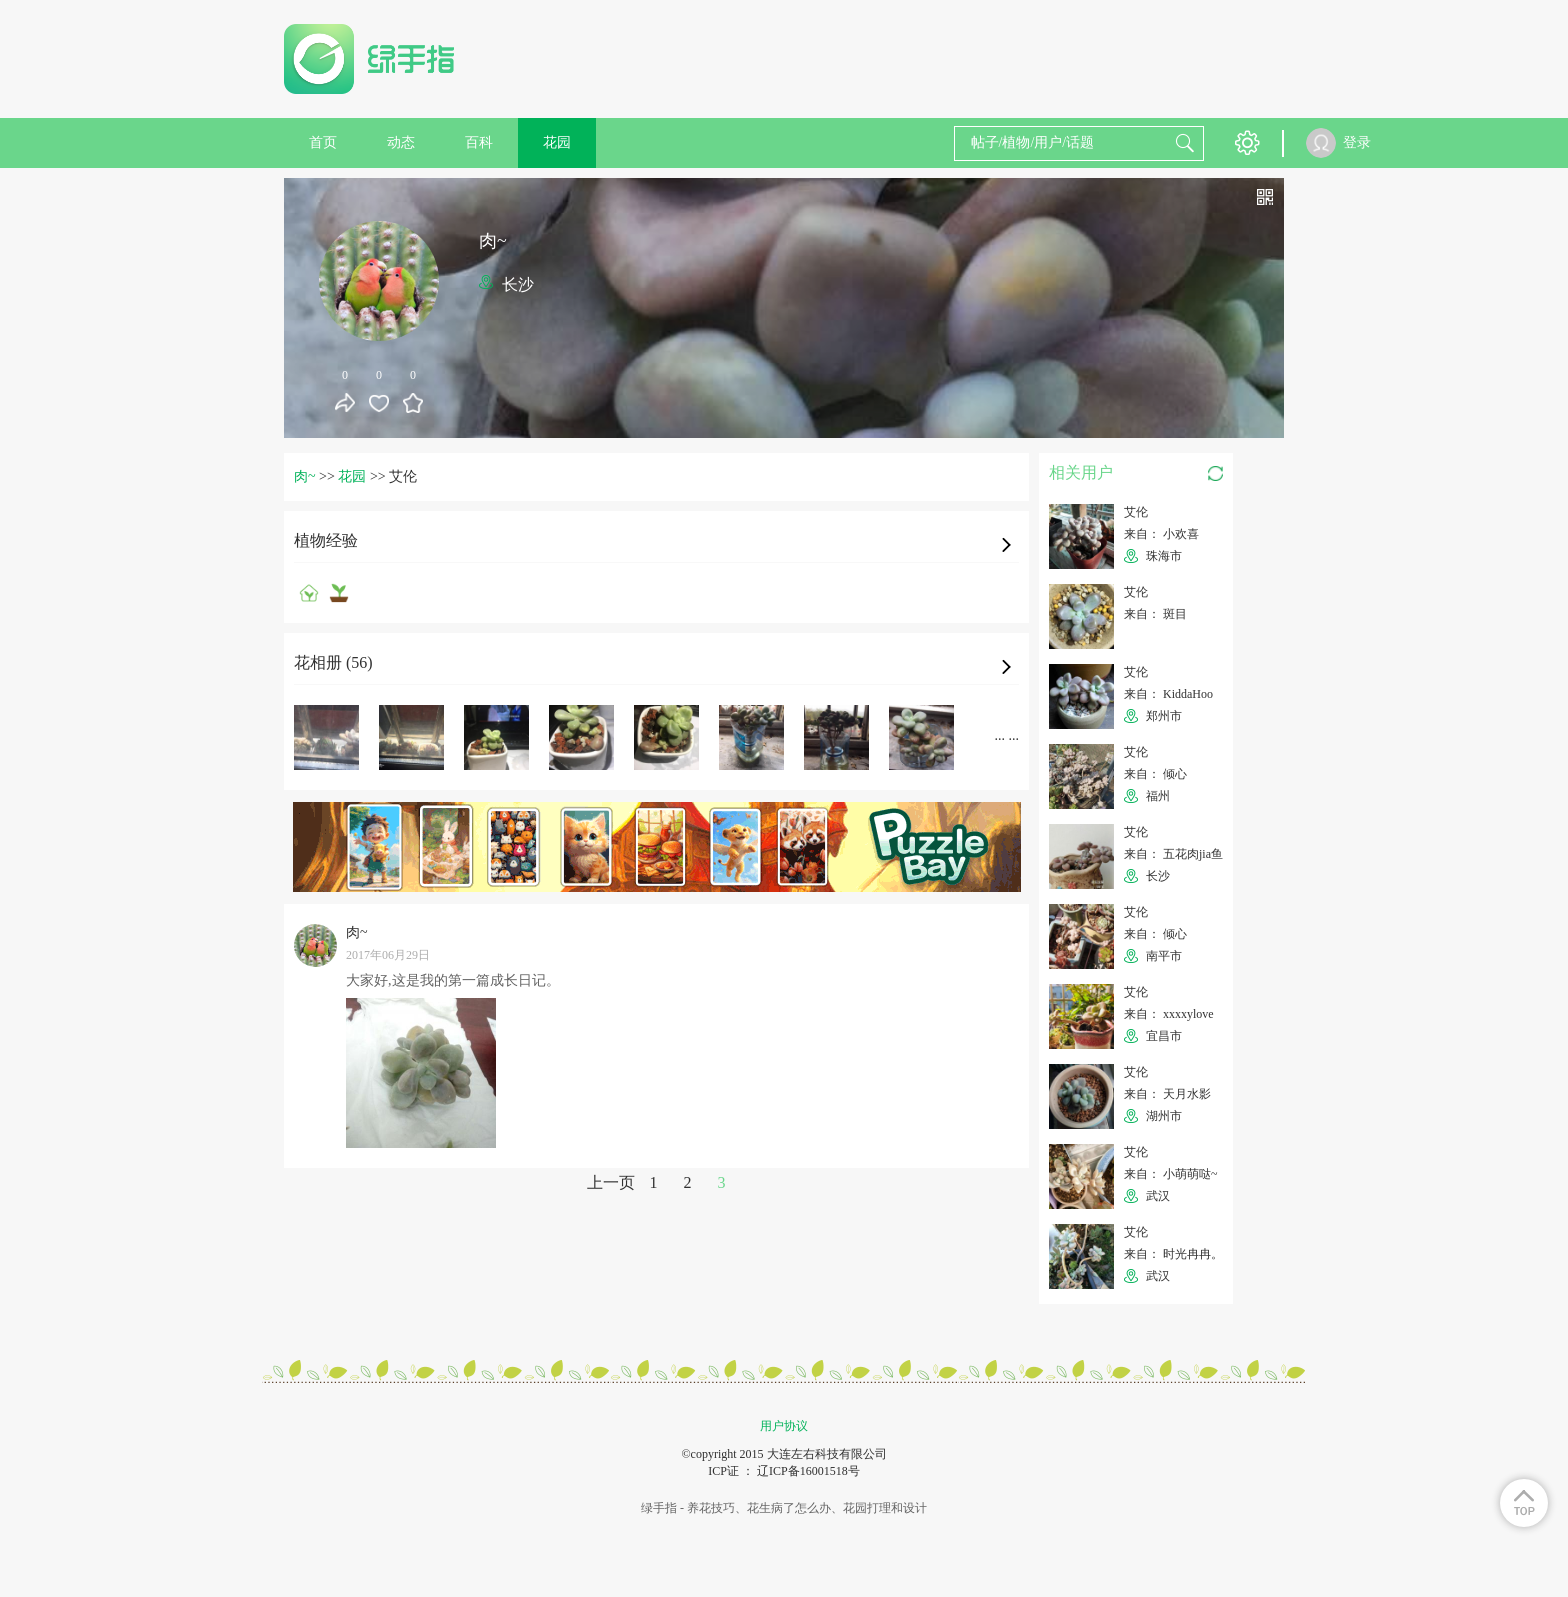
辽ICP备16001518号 (808, 1471)
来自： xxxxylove (1169, 1014)
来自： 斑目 (1155, 614)
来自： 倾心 (1155, 774)
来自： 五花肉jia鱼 (1173, 854)
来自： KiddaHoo (1168, 694)
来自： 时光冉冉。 (1173, 1254)
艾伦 (1136, 512)
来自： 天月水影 (1167, 1094)
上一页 (611, 1182)
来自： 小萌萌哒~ (1171, 1174)
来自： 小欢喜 (1161, 534)
